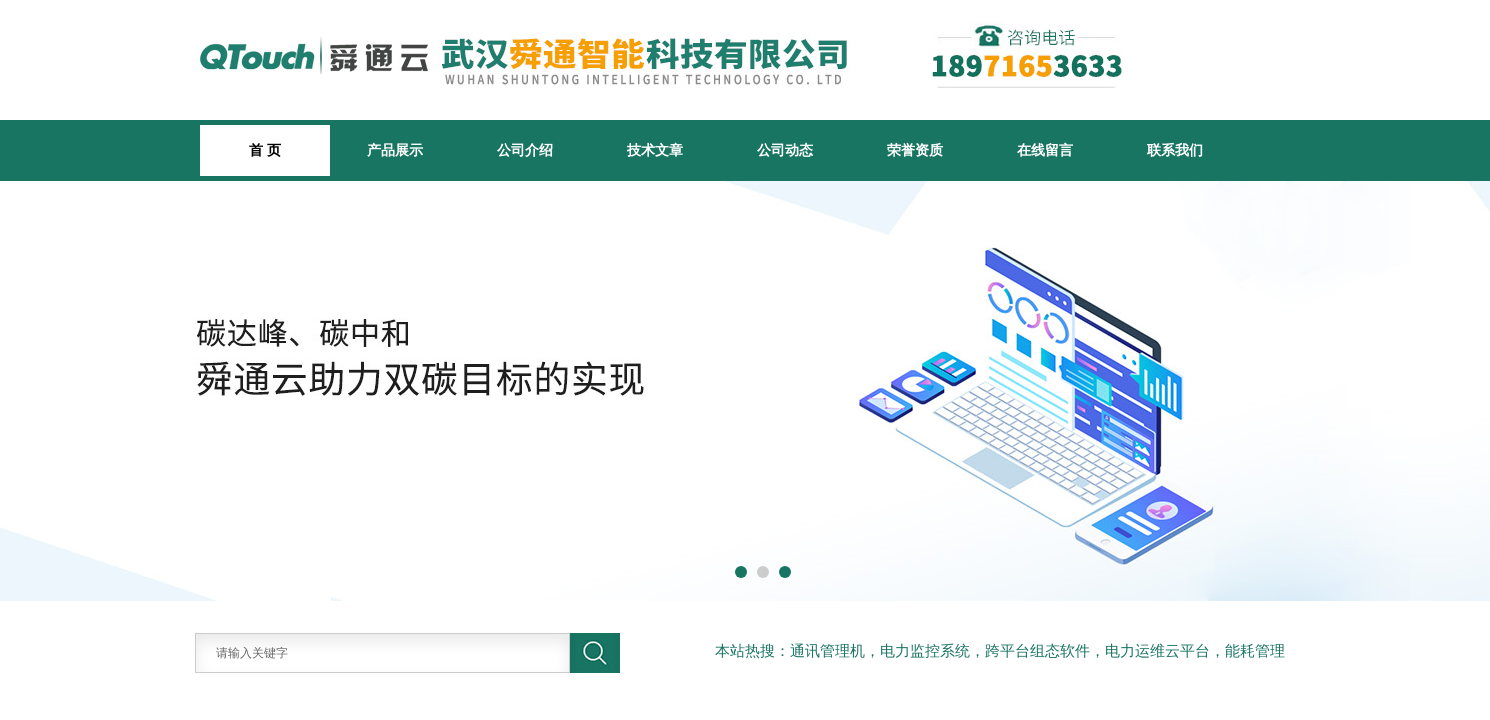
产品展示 (395, 150)
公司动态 (785, 150)
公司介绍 (525, 150)
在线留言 (1045, 150)
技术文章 (655, 150)
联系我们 (1175, 150)
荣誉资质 (915, 150)
